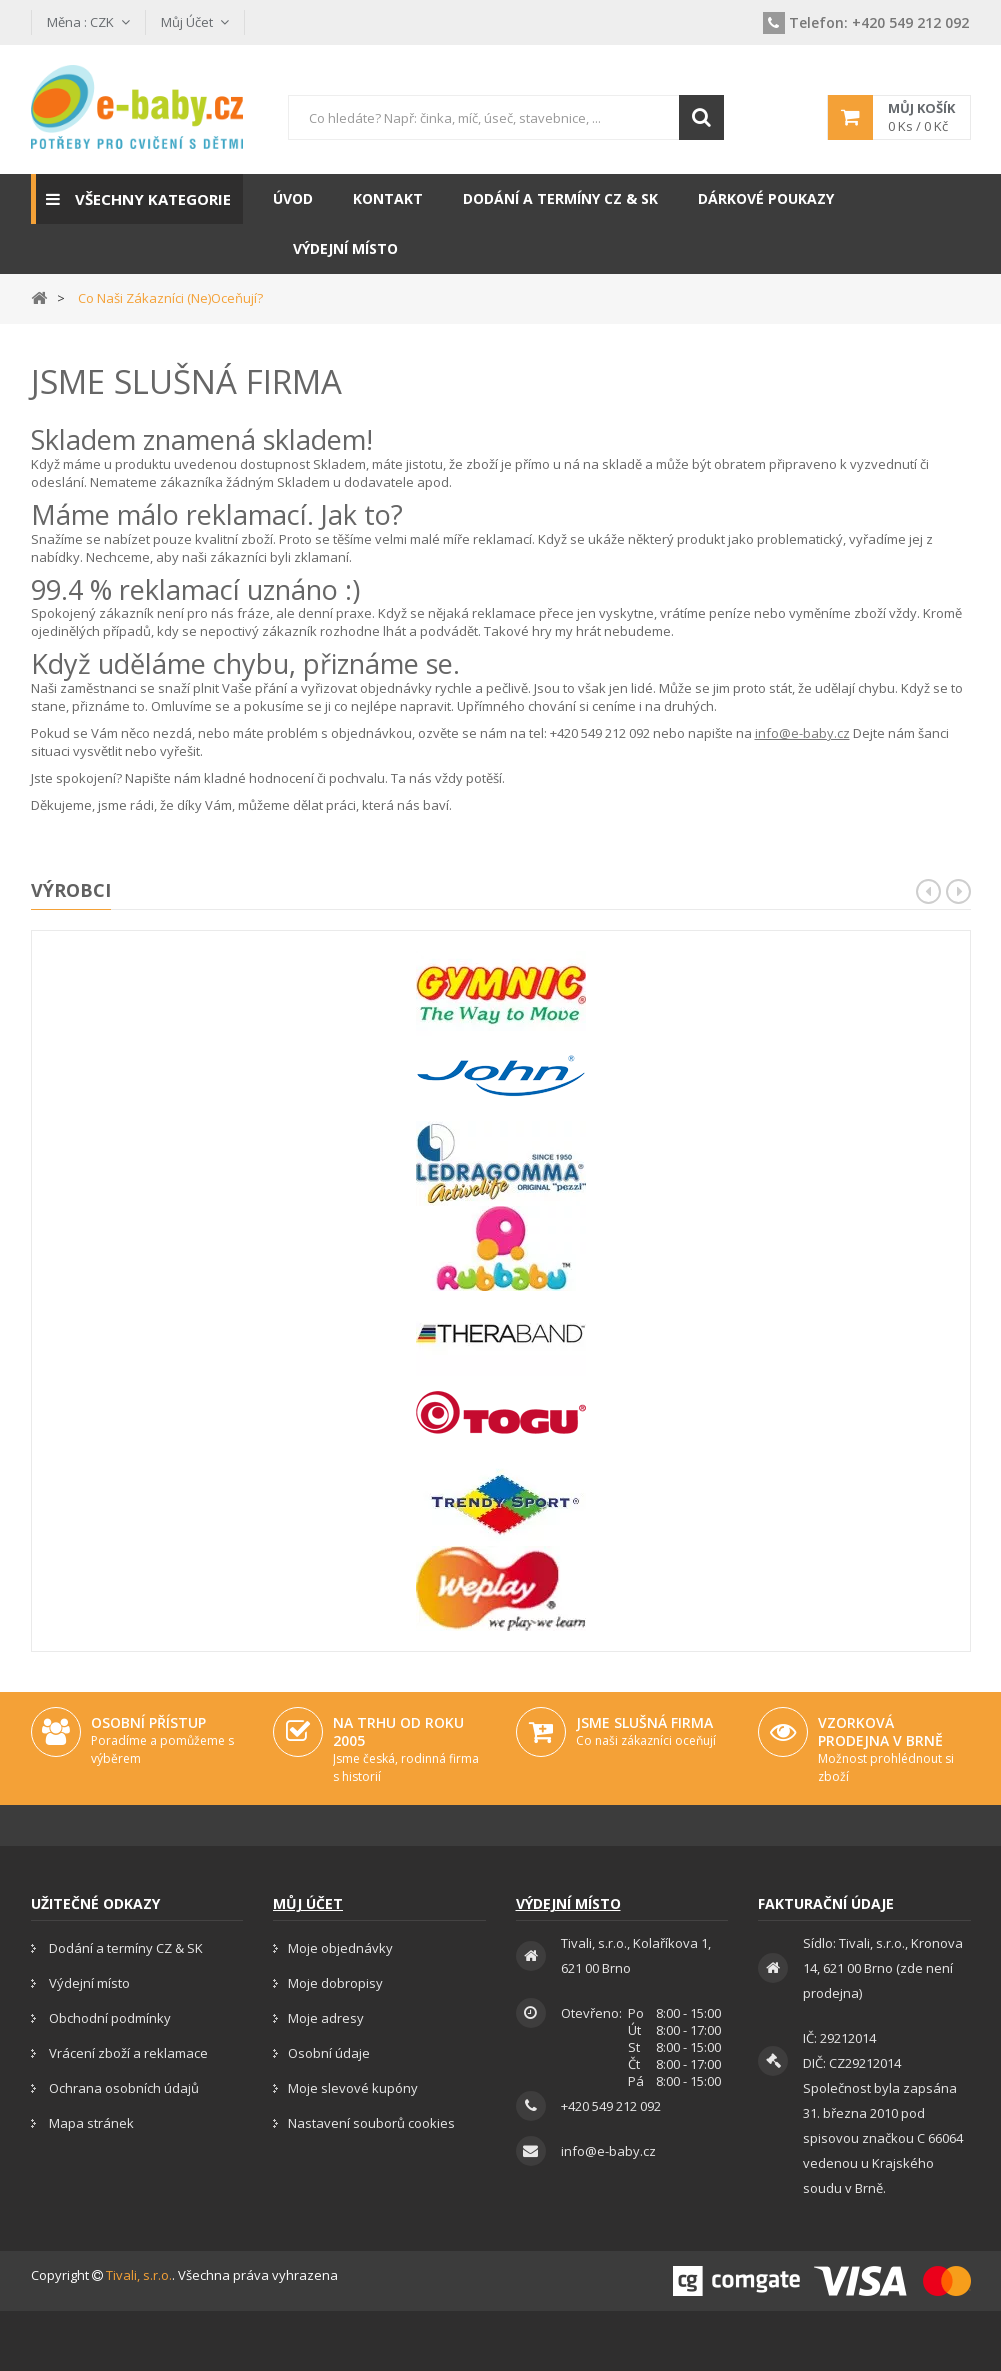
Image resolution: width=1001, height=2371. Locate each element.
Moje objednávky (340, 1948)
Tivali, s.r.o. (139, 2275)
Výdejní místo (88, 1983)
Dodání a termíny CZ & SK (124, 1948)
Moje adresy (326, 2018)
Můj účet (308, 1903)
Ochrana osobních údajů (122, 2088)
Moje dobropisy (335, 1983)
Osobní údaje (329, 2053)
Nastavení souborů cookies (371, 2123)
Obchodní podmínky (108, 2018)
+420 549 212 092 (866, 22)
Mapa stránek (90, 2123)
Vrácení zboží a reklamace (127, 2053)
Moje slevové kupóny (353, 2088)
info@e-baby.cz (802, 733)
